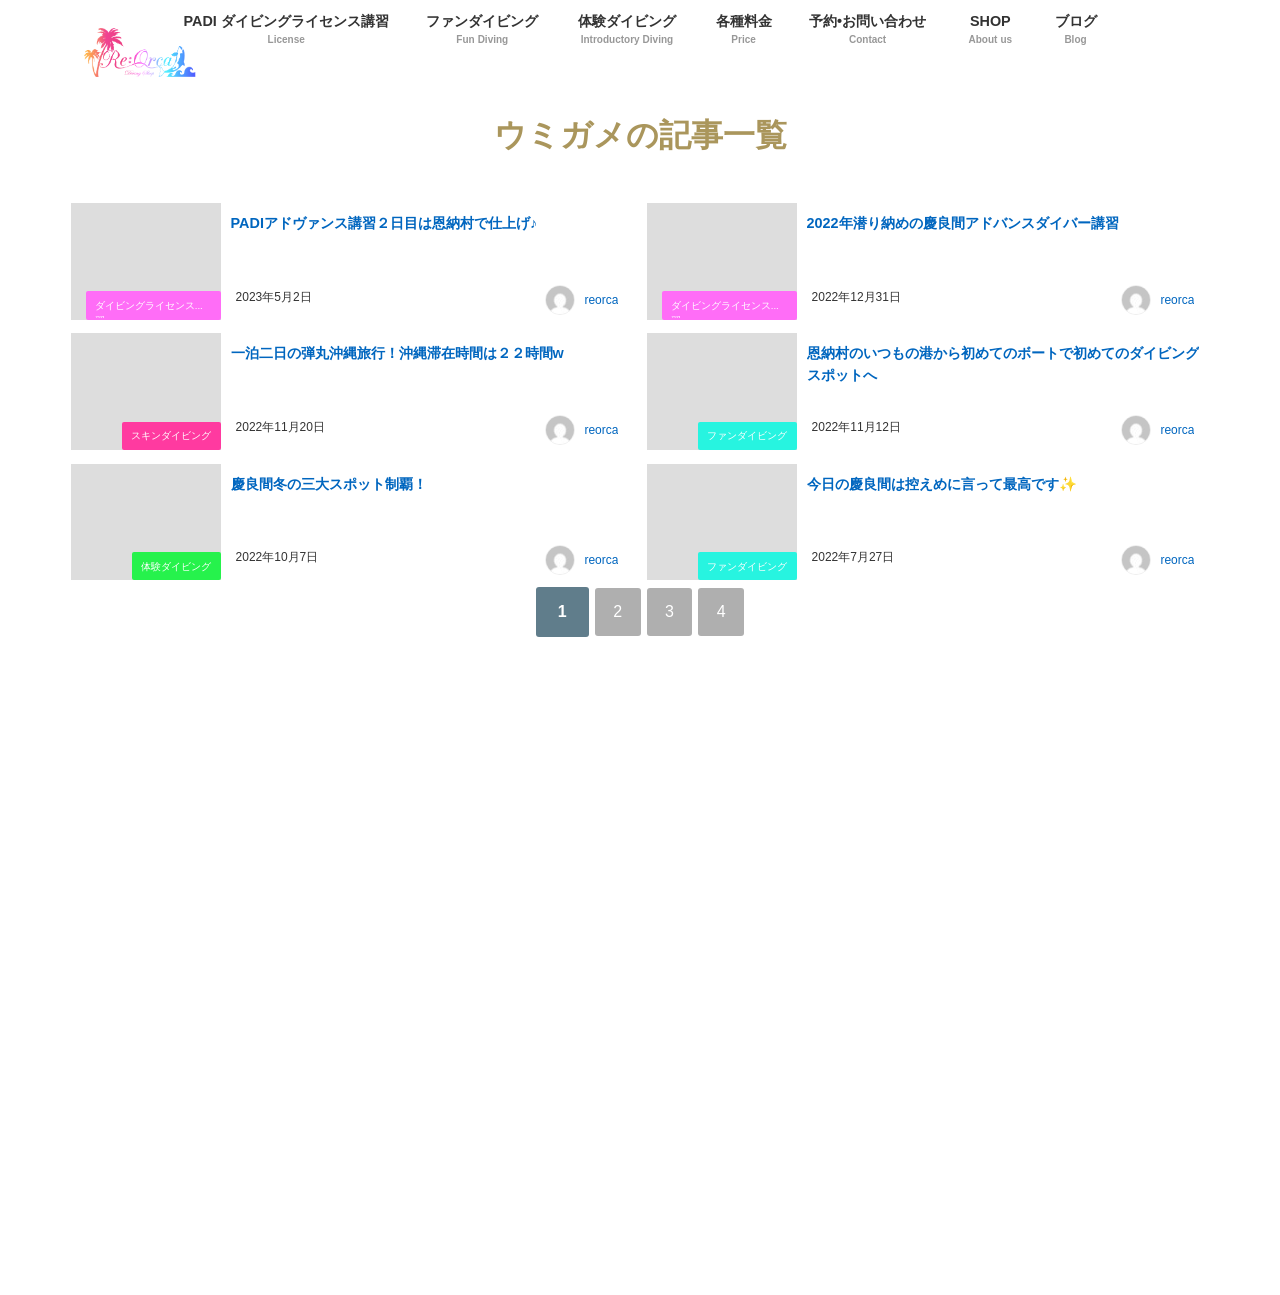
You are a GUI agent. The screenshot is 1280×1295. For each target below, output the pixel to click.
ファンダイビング (745, 436)
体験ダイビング (174, 566)
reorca (603, 301)
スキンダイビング (169, 436)
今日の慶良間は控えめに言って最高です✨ (940, 481)
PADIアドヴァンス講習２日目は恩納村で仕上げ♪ (382, 221)
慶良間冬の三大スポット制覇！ (327, 481)
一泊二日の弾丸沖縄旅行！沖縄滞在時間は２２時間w (395, 351)
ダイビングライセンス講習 (149, 310)
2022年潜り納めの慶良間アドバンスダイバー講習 (961, 221)
